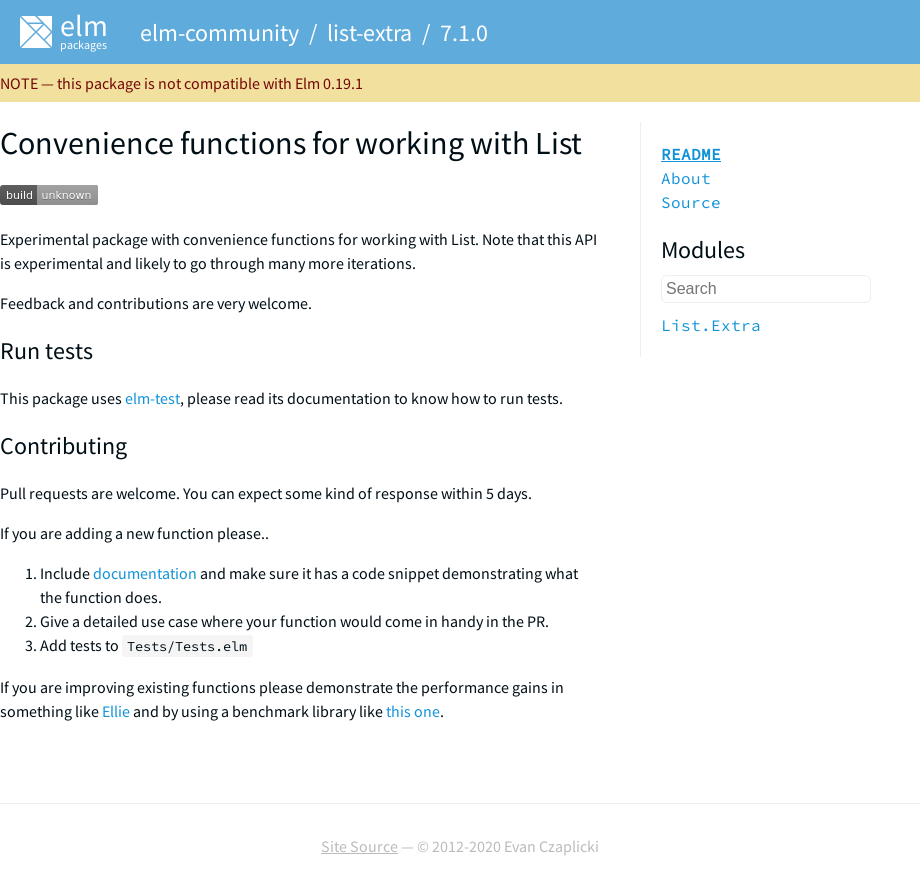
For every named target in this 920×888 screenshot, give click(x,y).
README (691, 154)
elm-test (152, 398)
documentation (145, 573)
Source (691, 202)
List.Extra (711, 325)
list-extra (369, 32)
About (686, 178)
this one (413, 711)
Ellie (116, 711)
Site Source (359, 846)
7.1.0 (464, 32)
